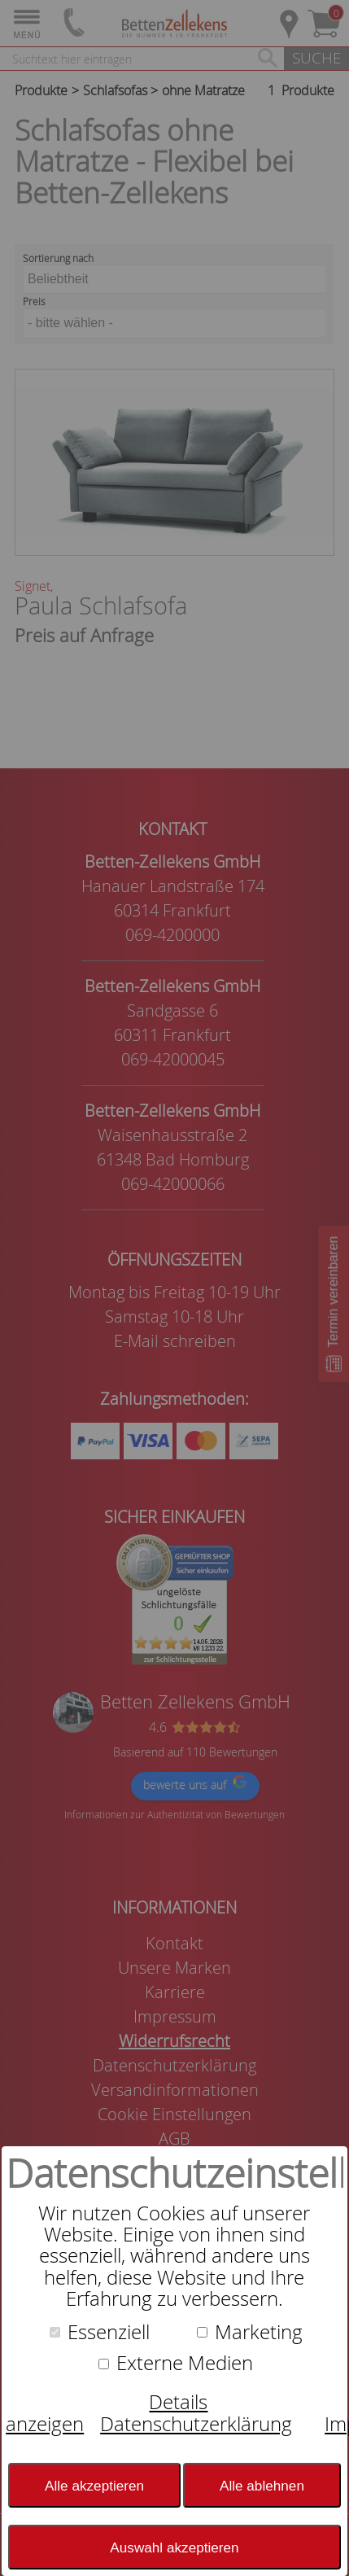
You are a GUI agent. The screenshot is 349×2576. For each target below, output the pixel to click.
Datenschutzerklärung (196, 2424)
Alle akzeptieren (94, 2486)
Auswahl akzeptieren (174, 2547)
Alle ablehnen (262, 2486)
